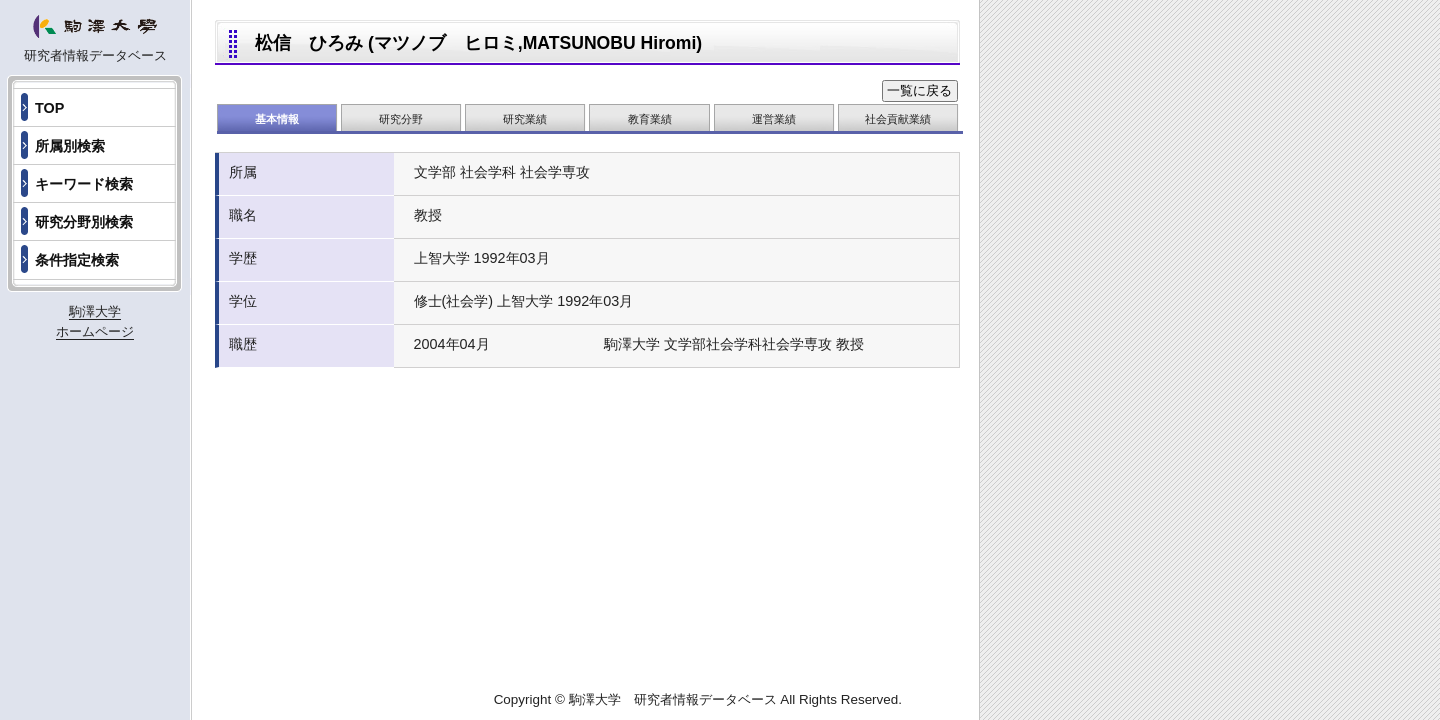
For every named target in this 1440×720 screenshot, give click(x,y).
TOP (49, 108)
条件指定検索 (77, 260)
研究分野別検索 (84, 222)
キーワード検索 (84, 184)
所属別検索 (70, 146)
